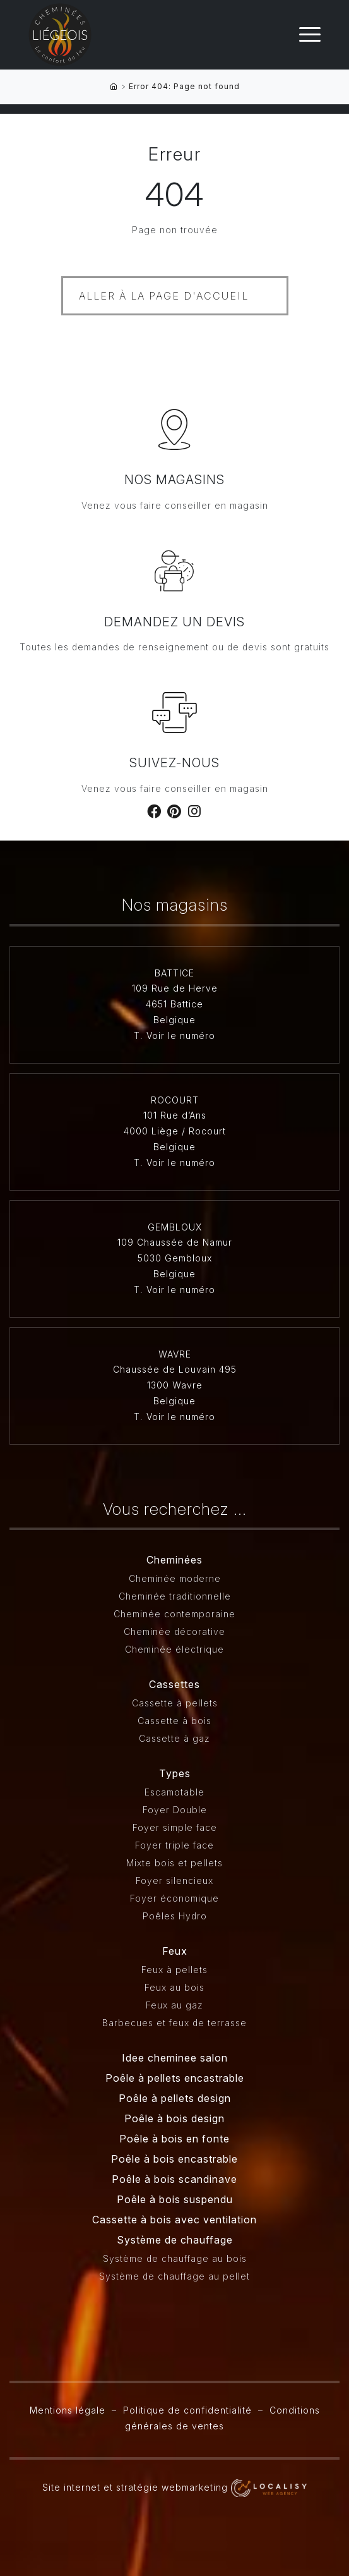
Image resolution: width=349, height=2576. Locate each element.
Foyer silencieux (174, 1880)
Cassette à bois (174, 1720)
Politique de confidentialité (187, 2410)
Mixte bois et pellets (174, 1862)
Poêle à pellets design (175, 2098)
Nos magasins (174, 479)
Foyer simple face (175, 1827)
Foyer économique (174, 1898)
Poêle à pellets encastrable (174, 2078)
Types (175, 1773)
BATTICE (174, 973)
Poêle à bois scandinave (174, 2179)
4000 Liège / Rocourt (175, 1131)
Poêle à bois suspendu (175, 2199)
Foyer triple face (174, 1845)
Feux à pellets (174, 1969)
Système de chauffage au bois (175, 2258)
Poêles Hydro (175, 1916)
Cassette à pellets (175, 1703)
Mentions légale (67, 2410)
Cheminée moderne (175, 1578)
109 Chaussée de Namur (174, 1242)
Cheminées (174, 1559)
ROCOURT (175, 1100)
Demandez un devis (174, 621)
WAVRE (174, 1354)
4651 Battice (174, 1004)
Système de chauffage (175, 2239)
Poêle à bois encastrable (174, 2159)
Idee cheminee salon (175, 2057)
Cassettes (174, 1684)
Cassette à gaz (174, 1738)
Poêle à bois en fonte (174, 2138)
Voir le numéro (180, 1035)
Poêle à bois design (174, 2118)
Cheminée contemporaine (174, 1613)
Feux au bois (174, 1987)
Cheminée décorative (174, 1631)
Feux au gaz (174, 2005)
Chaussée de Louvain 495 (175, 1369)
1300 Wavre (175, 1385)
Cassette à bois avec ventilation (174, 2219)
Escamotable (174, 1792)
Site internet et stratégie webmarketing (174, 2487)
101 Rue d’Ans (174, 1115)
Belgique (174, 1019)
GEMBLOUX (175, 1227)
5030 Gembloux (175, 1258)
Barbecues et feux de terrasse (174, 2022)
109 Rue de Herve (175, 988)
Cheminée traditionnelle (175, 1596)
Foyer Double (175, 1809)
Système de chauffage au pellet (174, 2276)
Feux (174, 1951)
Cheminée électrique (174, 1649)
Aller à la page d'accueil (164, 295)
